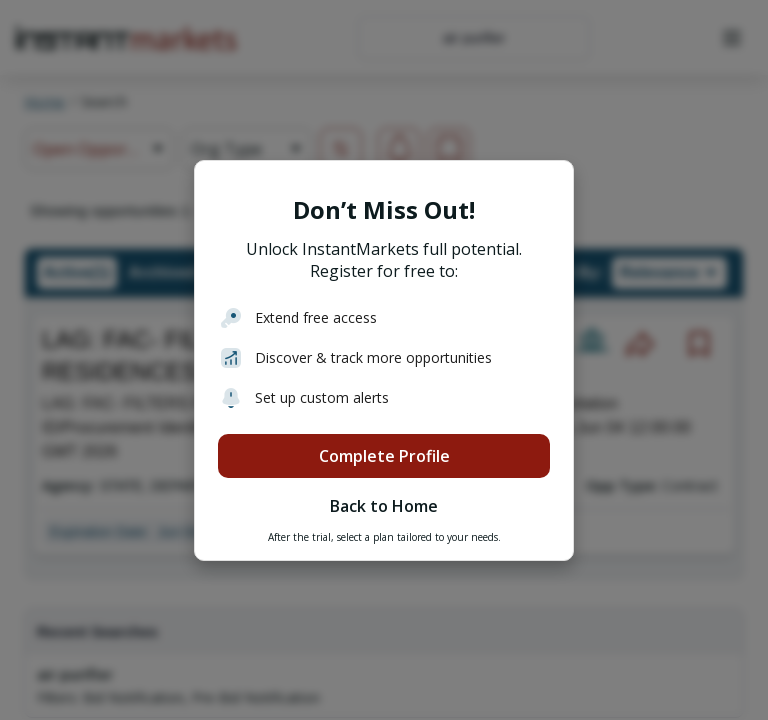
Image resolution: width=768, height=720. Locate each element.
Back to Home (384, 506)
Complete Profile (384, 456)
